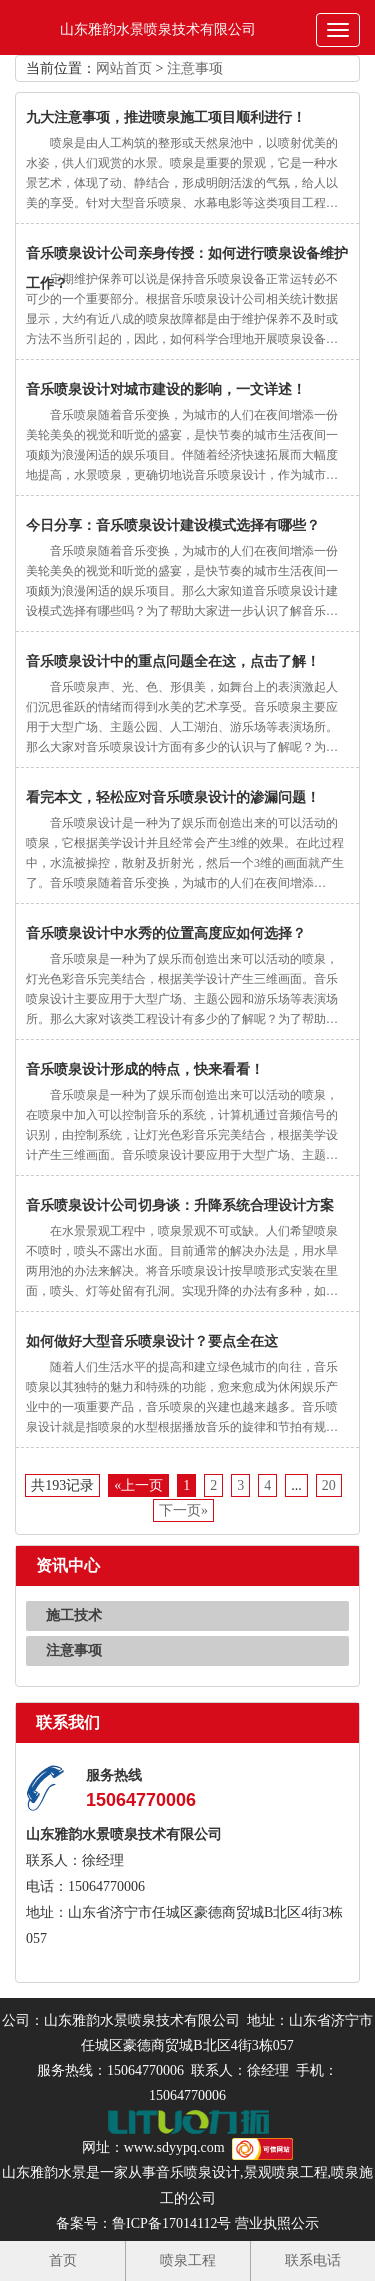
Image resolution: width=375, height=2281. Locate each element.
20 (329, 1485)
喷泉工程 (188, 2260)
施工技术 (74, 1615)
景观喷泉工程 (286, 2172)
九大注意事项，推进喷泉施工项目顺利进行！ (166, 117)
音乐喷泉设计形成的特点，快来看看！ (145, 1069)
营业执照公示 (277, 2223)
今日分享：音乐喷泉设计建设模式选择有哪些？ (173, 525)
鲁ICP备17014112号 (171, 2223)
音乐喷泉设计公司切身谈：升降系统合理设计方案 (180, 1205)
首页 (63, 2260)
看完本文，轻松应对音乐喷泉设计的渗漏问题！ (173, 797)
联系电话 (313, 2260)
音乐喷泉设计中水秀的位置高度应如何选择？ (166, 933)
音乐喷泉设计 (198, 2172)
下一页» (183, 1510)
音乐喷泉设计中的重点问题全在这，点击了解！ (173, 661)
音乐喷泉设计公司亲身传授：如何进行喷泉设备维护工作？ (187, 257)
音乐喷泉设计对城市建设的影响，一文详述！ (166, 389)
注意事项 (195, 68)
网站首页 (124, 68)
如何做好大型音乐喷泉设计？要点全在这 (152, 1341)
